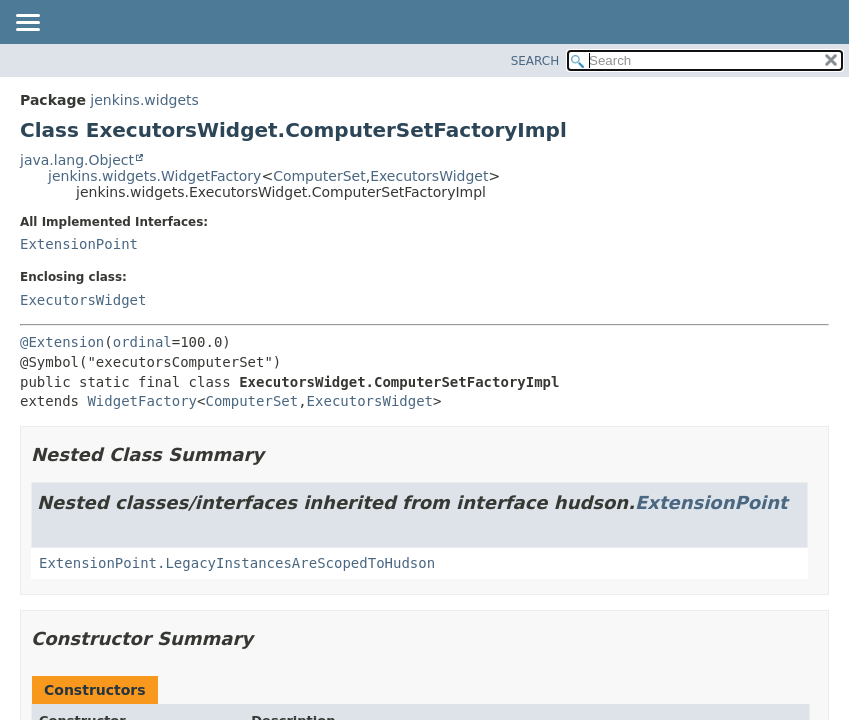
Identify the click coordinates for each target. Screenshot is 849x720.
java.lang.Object (77, 160)
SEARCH (535, 61)
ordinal (142, 342)
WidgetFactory (142, 401)
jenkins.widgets (144, 100)
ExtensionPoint (79, 244)
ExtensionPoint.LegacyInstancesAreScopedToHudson (237, 563)
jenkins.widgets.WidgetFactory (154, 176)
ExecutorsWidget (429, 176)
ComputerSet (319, 176)
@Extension (62, 342)
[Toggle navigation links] (27, 24)
